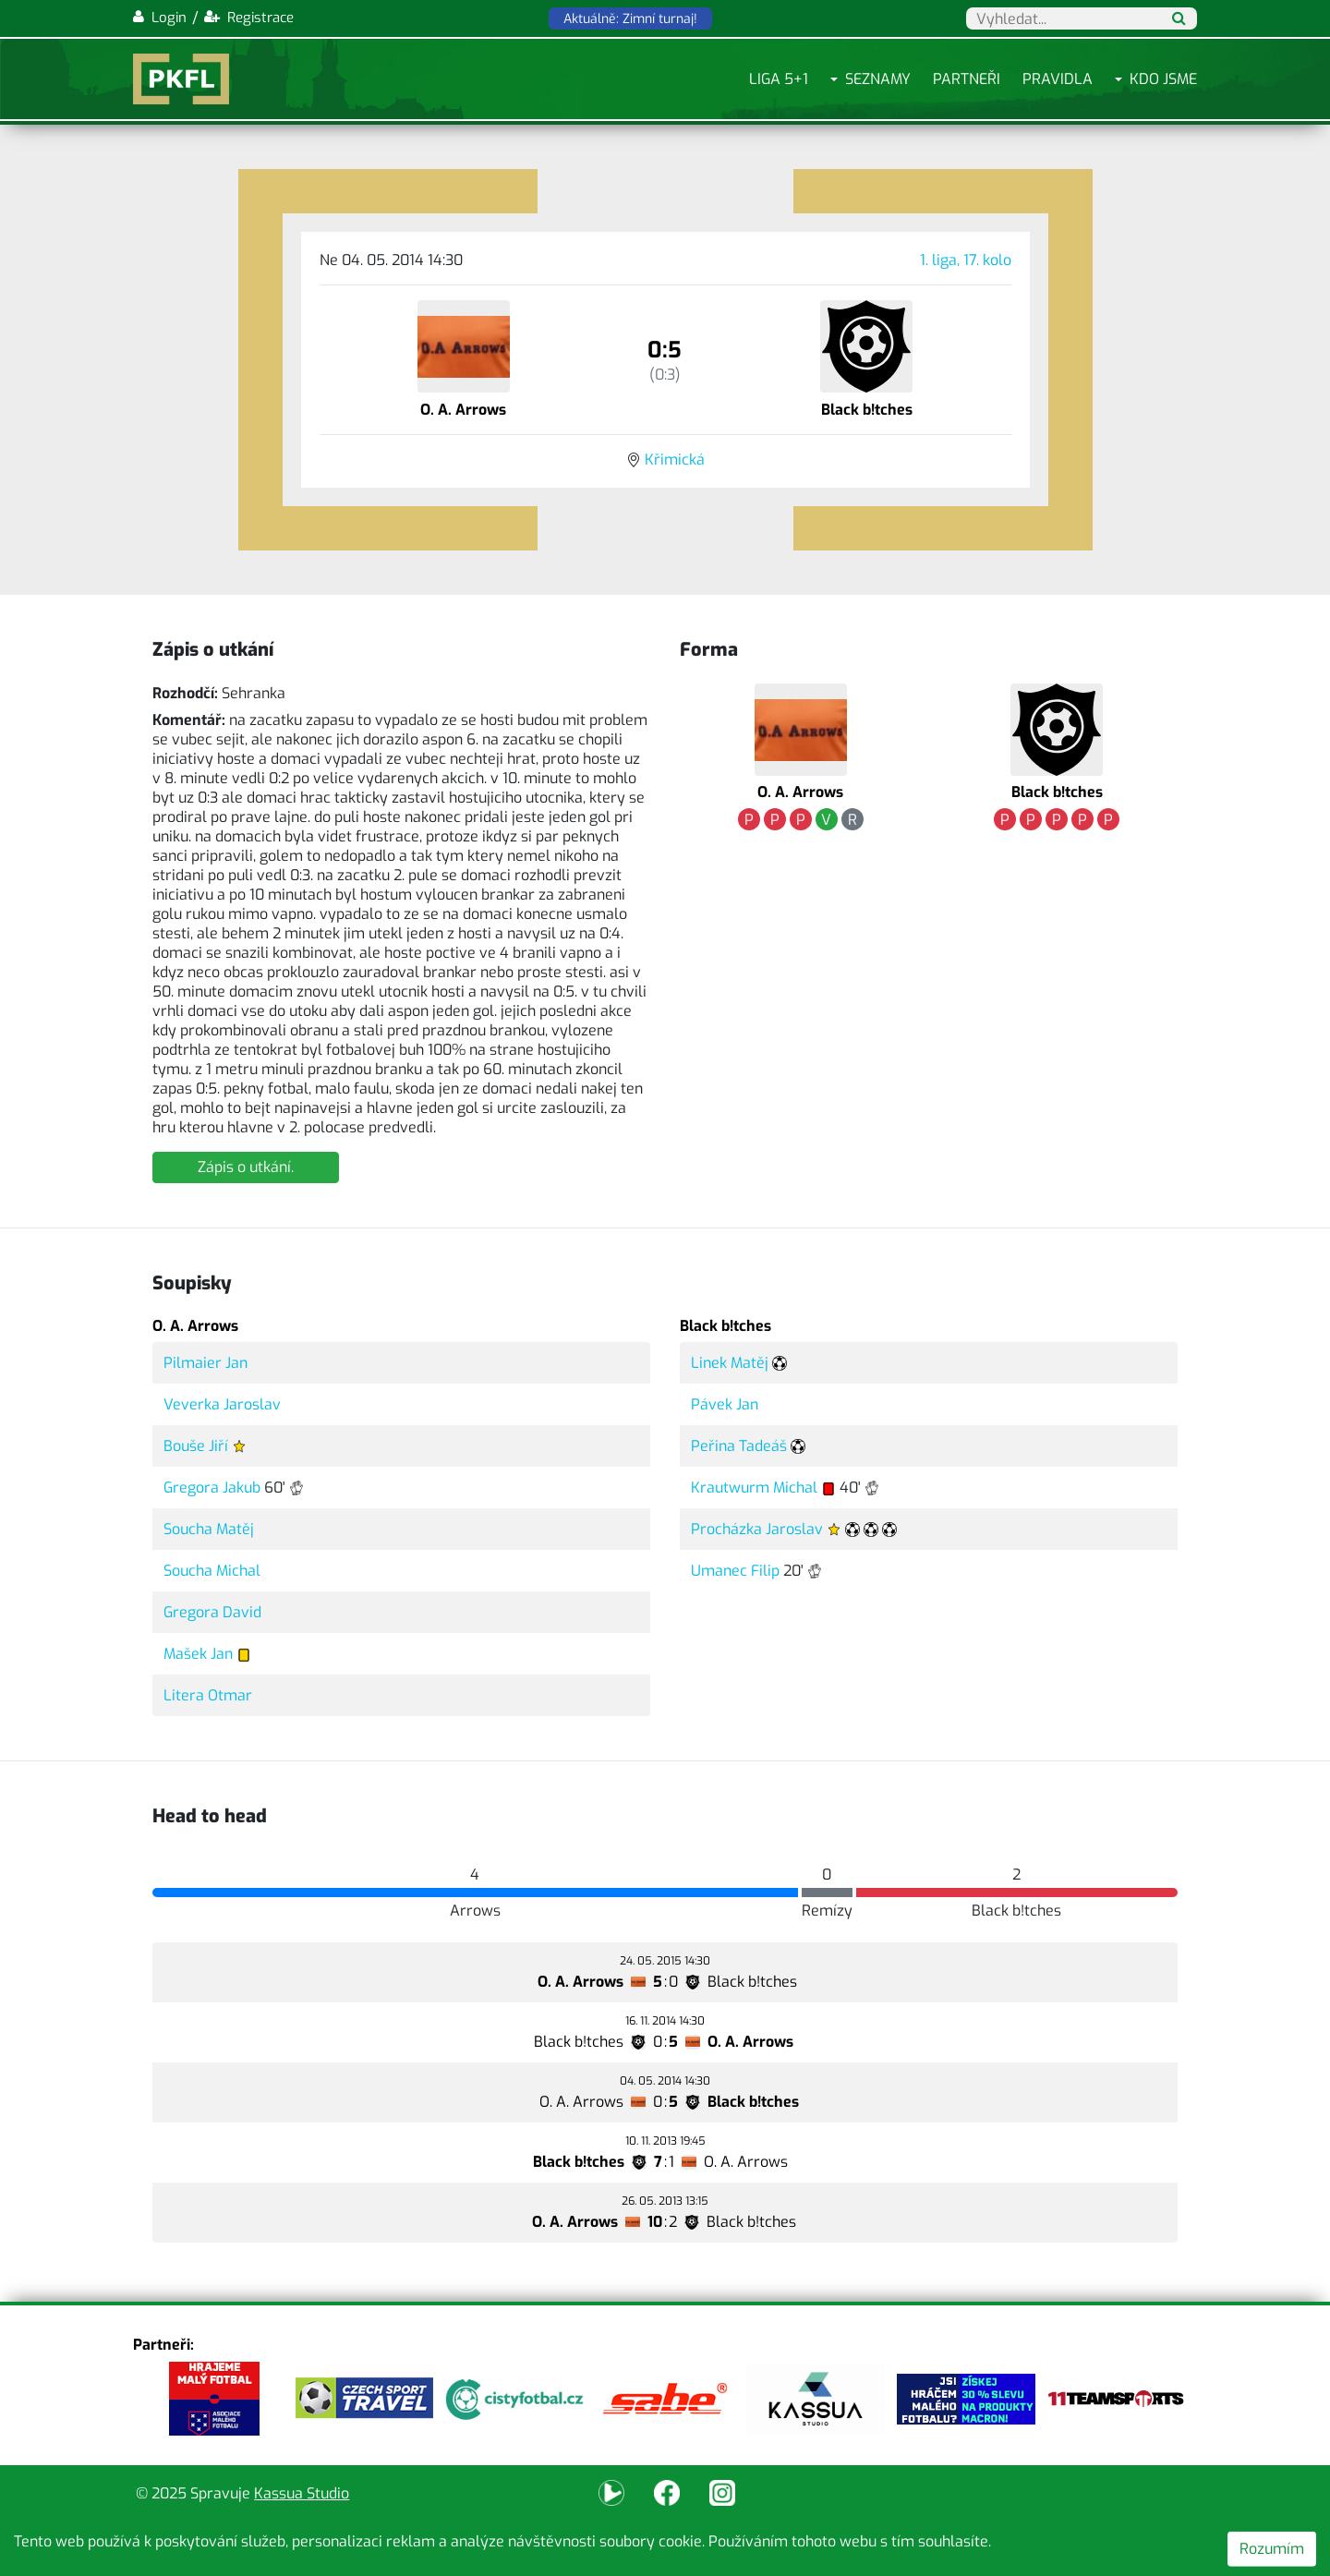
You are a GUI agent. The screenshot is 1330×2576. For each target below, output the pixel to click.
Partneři (966, 79)
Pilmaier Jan (205, 1363)
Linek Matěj (729, 1363)
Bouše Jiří (195, 1446)
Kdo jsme (1163, 79)
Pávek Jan (724, 1404)
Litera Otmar (207, 1695)
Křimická (675, 459)
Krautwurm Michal (754, 1487)
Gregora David (212, 1612)
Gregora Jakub (211, 1487)
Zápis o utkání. (246, 1167)
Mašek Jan (198, 1653)
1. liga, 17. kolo (965, 260)
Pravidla (1057, 79)
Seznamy (878, 79)
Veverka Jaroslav (222, 1404)
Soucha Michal (211, 1570)
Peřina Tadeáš (739, 1446)
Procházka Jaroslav (757, 1529)
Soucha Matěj (208, 1529)
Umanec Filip (735, 1570)
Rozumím (1271, 2548)
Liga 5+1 (778, 79)
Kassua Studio (301, 2493)
